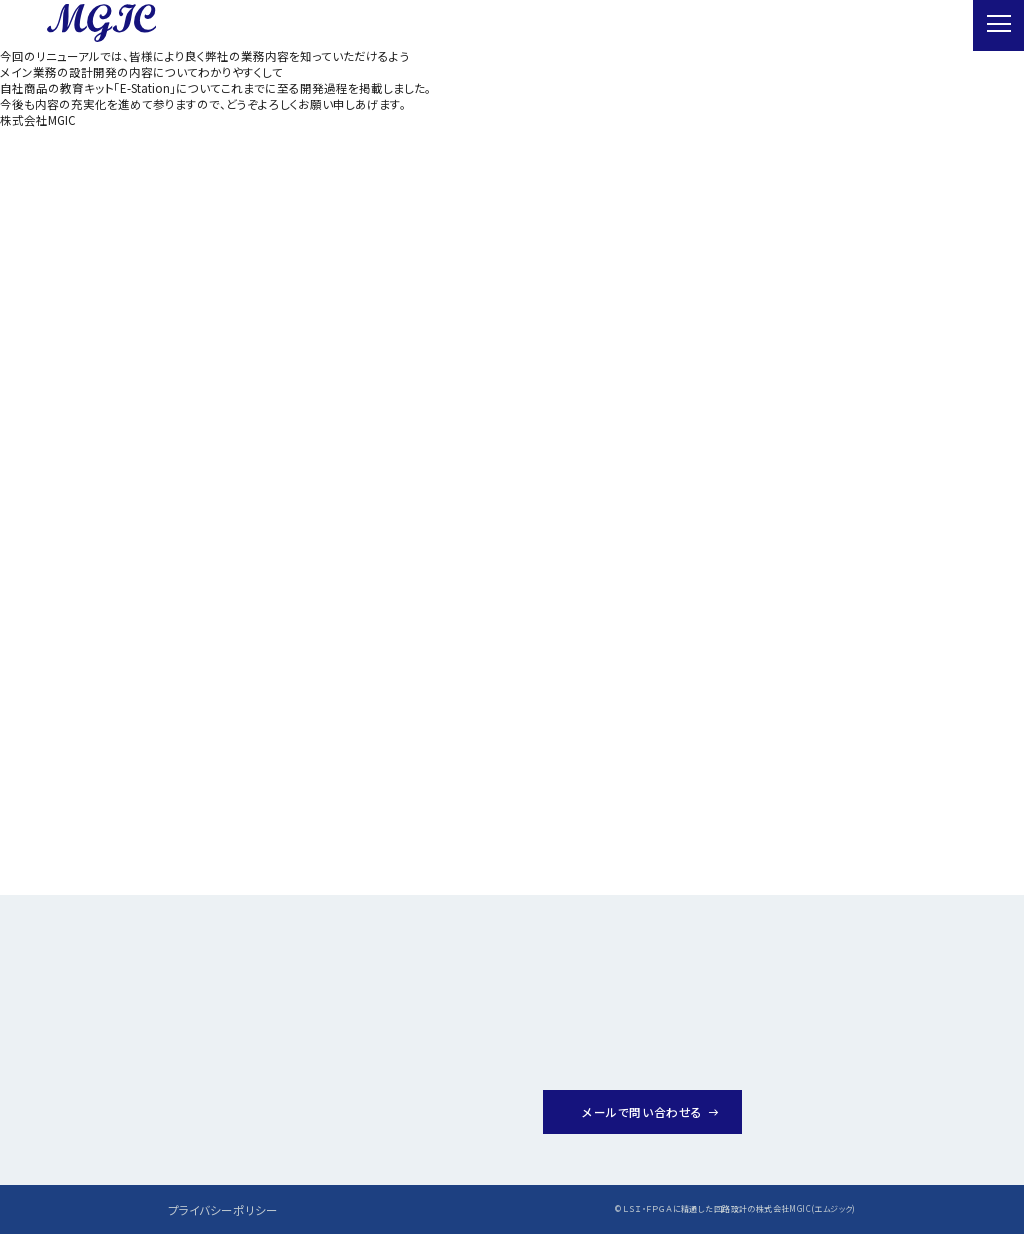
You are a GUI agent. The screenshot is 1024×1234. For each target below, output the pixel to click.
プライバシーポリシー (223, 1210)
